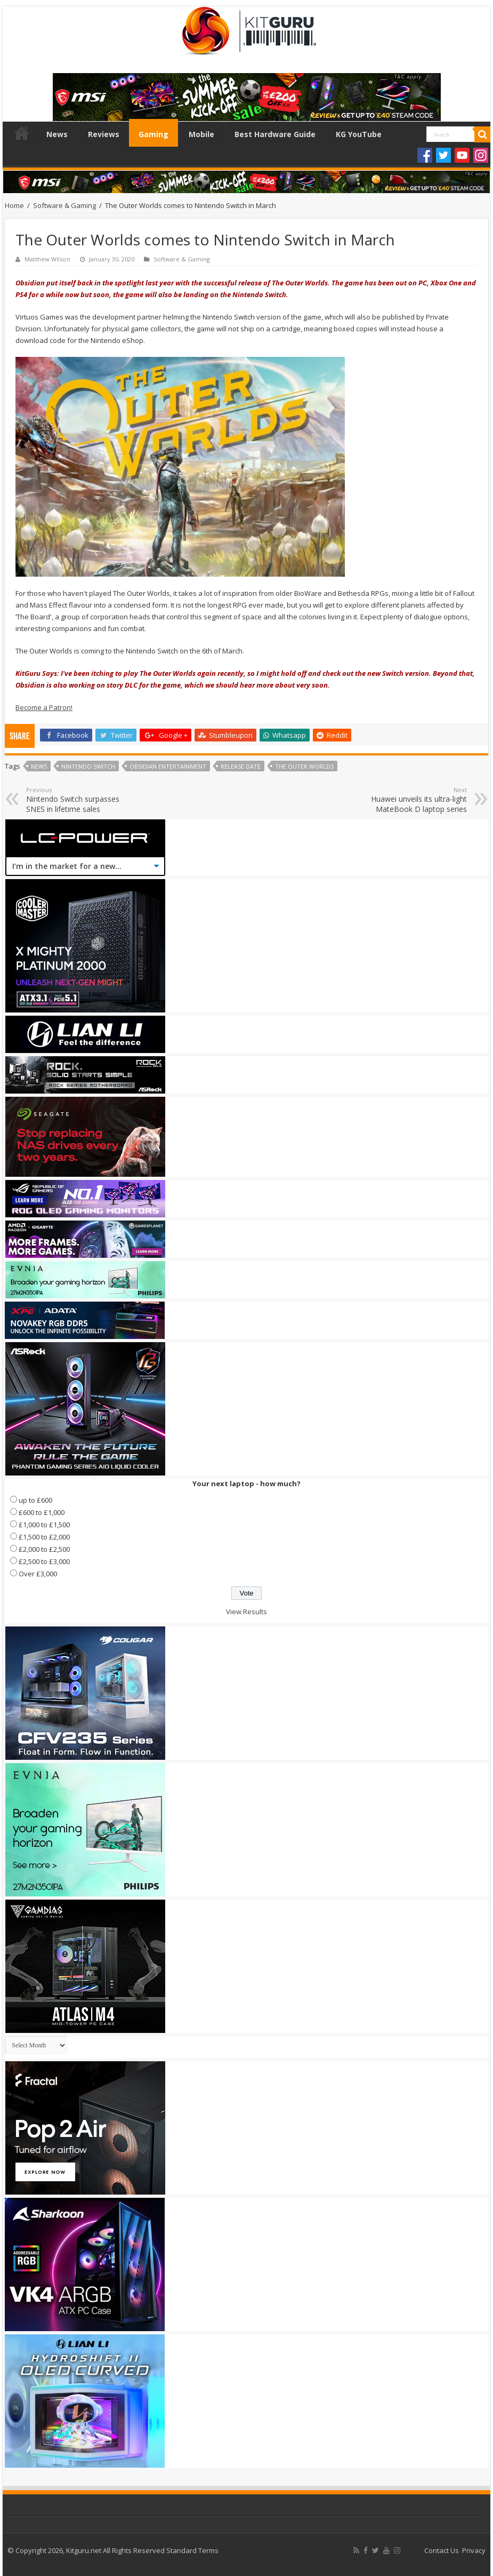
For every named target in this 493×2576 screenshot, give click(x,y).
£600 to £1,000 (41, 1512)
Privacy (474, 2550)
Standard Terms (192, 2550)
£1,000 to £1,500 (44, 1524)
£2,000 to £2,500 (44, 1549)
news (39, 766)
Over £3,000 (38, 1573)
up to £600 (35, 1500)
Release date (241, 766)
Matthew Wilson (47, 259)
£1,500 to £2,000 (44, 1537)
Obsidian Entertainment (168, 766)
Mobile (201, 134)
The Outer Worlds (304, 766)
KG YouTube (359, 134)
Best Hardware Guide (275, 134)
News (57, 134)
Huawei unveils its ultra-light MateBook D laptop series (412, 800)
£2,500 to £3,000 (44, 1561)
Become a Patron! (43, 707)
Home (22, 133)
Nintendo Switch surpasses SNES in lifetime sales (80, 800)
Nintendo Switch (88, 766)
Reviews (103, 134)
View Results (246, 1611)
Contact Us (441, 2550)
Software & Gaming (64, 205)
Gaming (153, 134)
